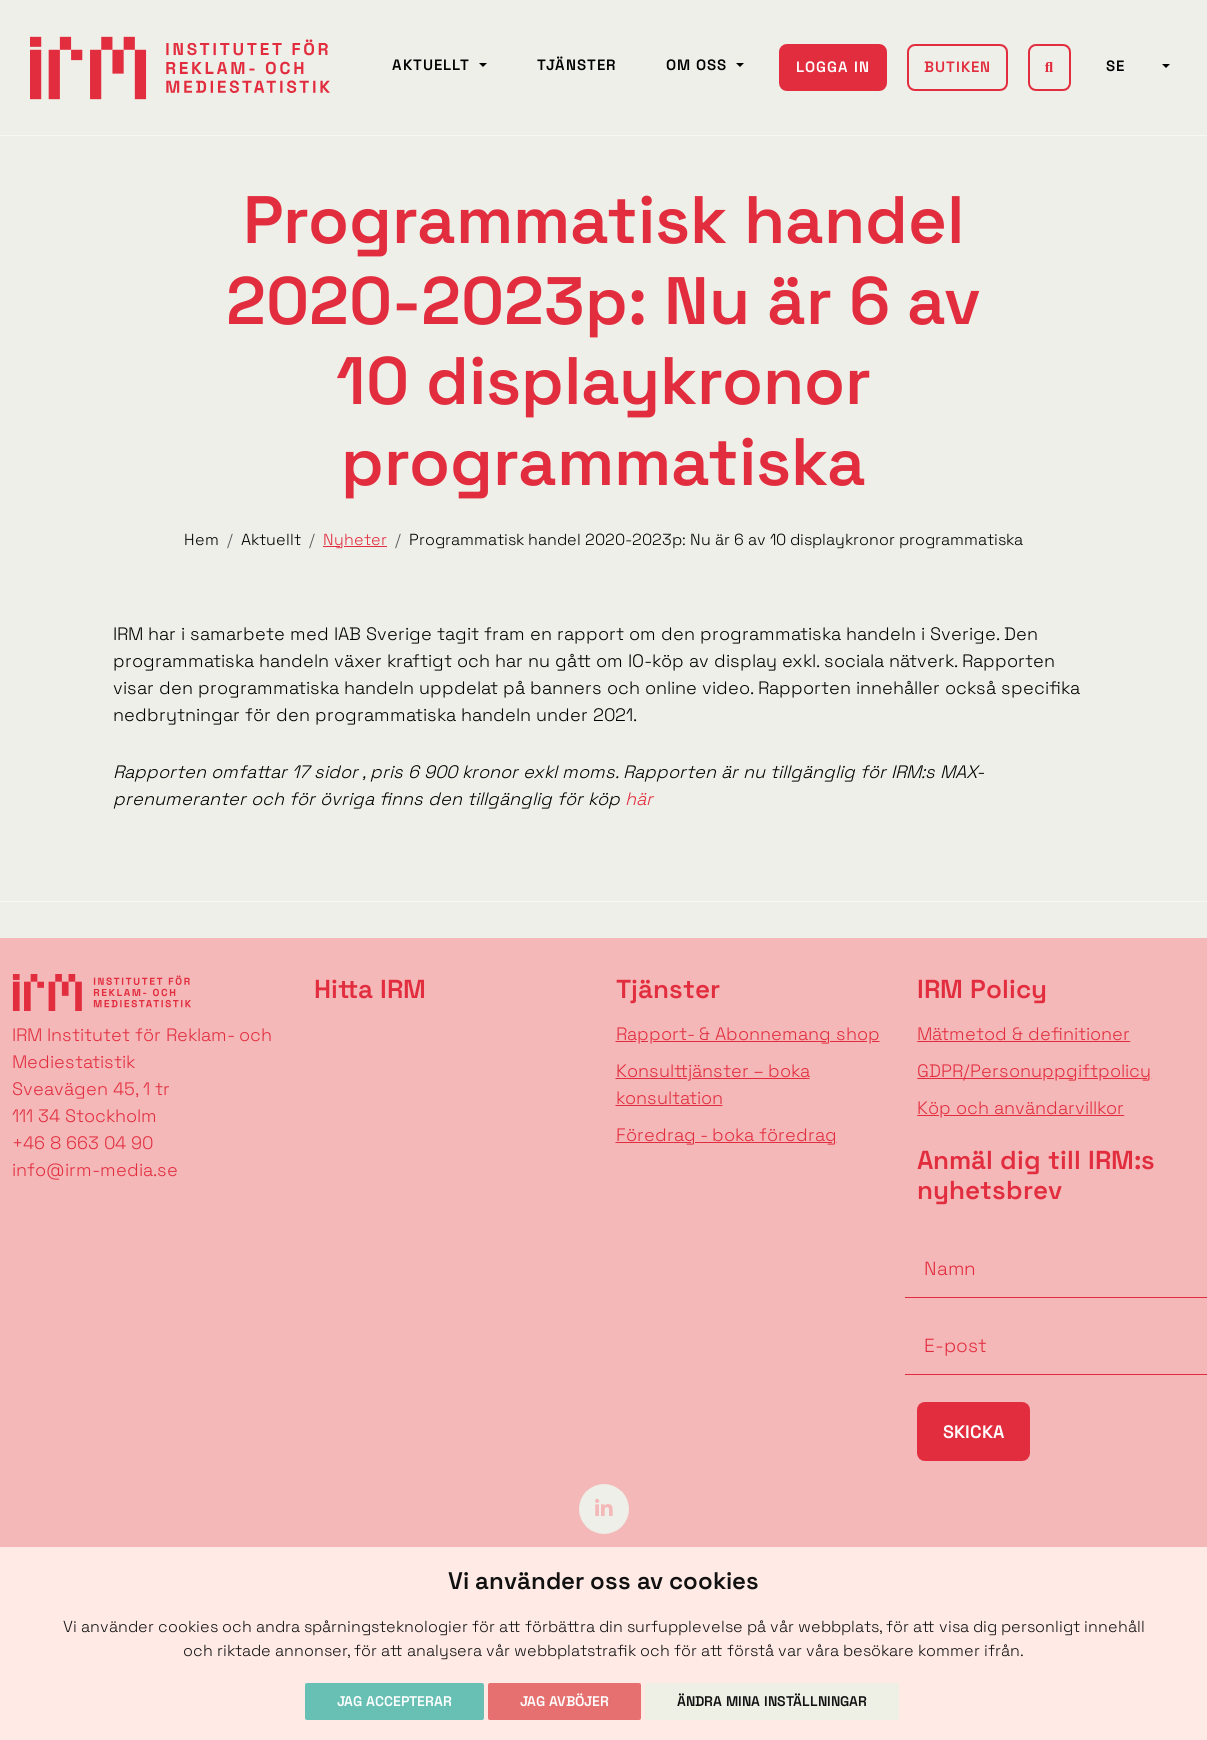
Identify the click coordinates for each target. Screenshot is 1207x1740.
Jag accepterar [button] (394, 1701)
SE (1132, 55)
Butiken (957, 56)
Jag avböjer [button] (564, 1701)
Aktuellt (434, 54)
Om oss (700, 54)
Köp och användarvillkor (1020, 1107)
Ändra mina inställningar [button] (772, 1701)
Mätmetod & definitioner (1023, 1033)
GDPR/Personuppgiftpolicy (1034, 1070)
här (639, 798)
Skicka (973, 1431)
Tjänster (577, 54)
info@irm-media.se (95, 1169)
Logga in (833, 68)
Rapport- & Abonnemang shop (748, 1033)
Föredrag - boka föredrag (726, 1134)
